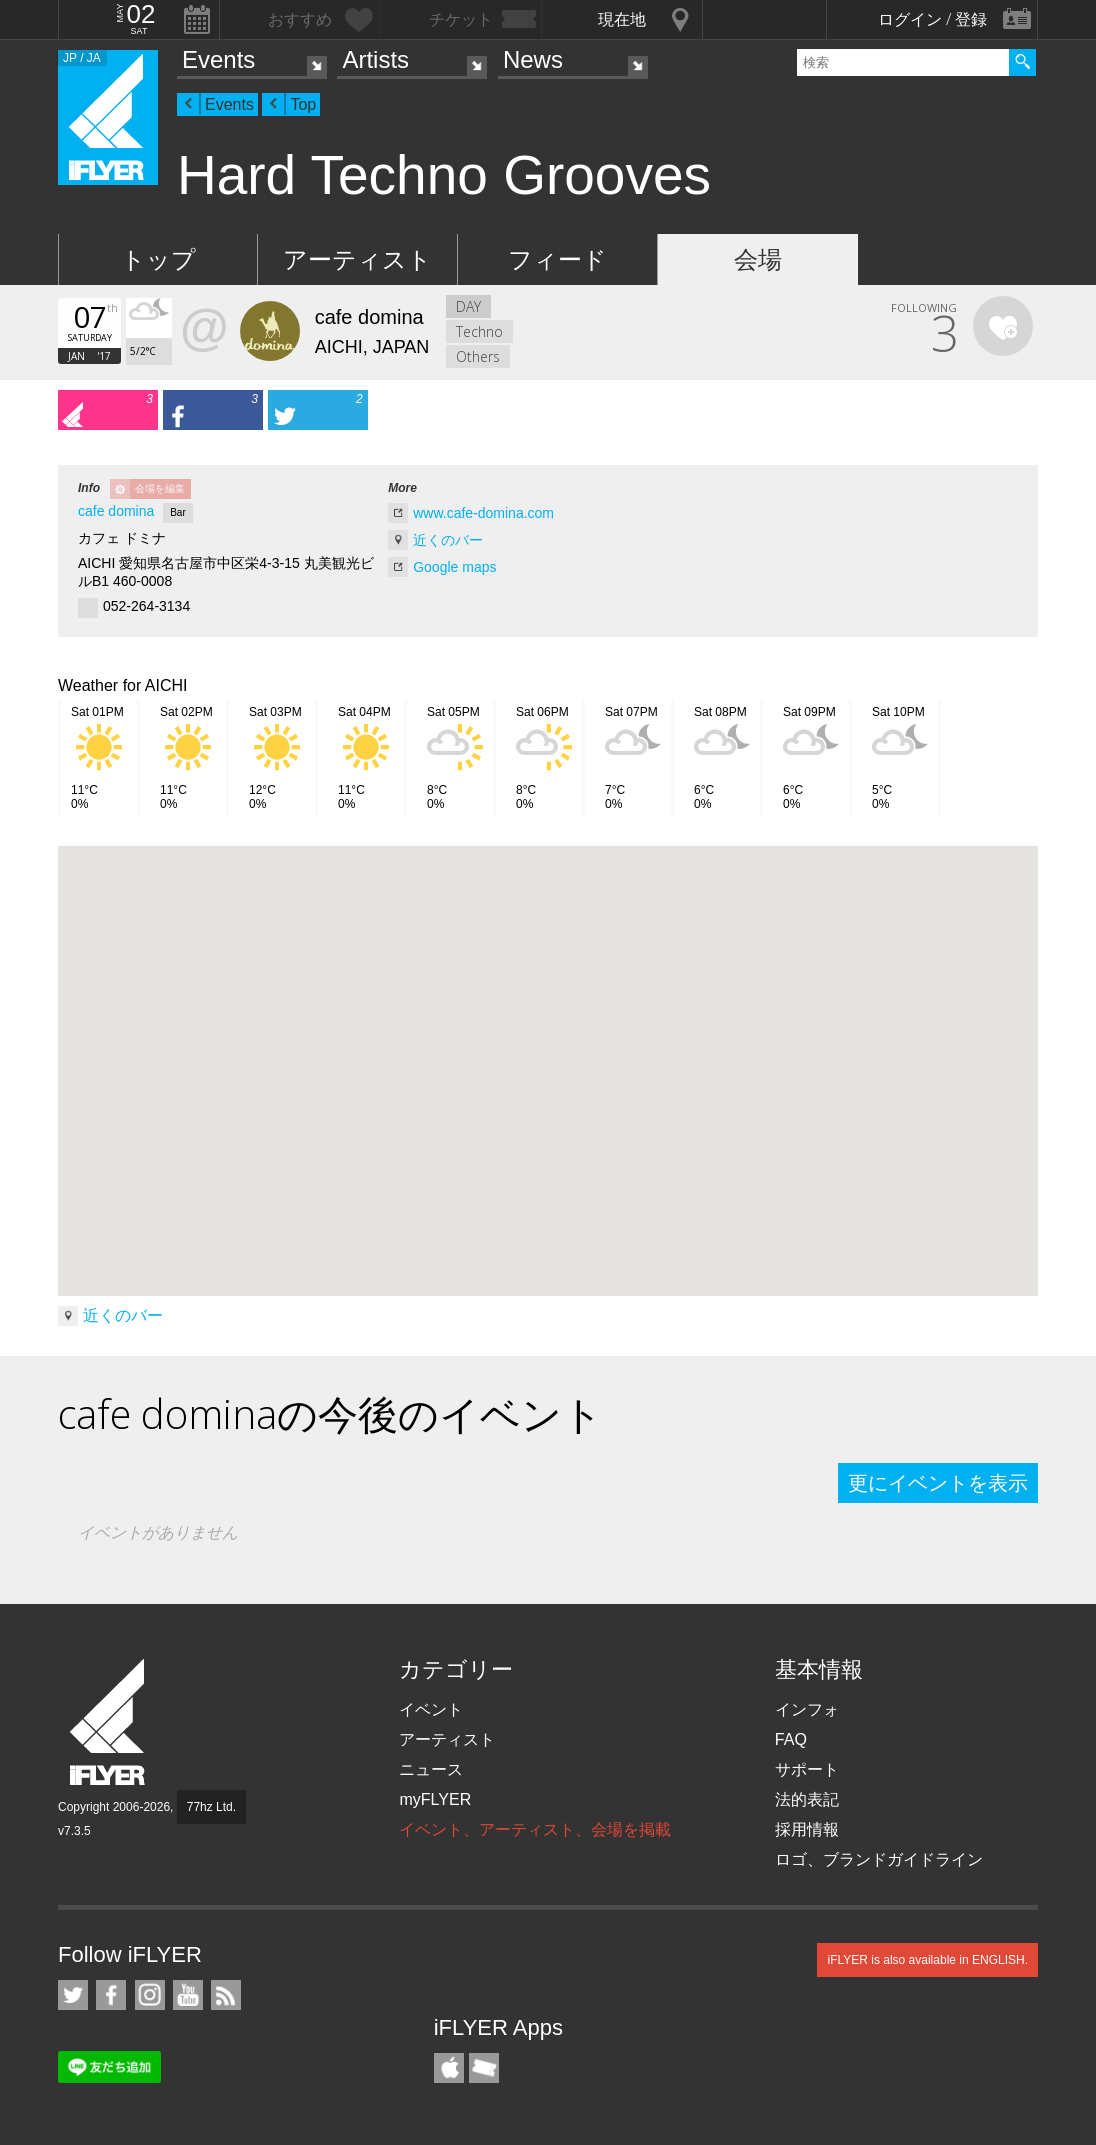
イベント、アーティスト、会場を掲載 (535, 1829)
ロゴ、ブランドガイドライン (879, 1859)
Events (218, 59)
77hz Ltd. (211, 1807)
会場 (758, 259)
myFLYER (435, 1799)
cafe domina (116, 511)
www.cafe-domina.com (483, 513)
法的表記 (807, 1799)
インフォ (807, 1709)
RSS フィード (226, 1995)
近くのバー (448, 540)
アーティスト (357, 259)
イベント (431, 1709)
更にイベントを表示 (938, 1483)
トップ (158, 259)
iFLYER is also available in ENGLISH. (927, 1960)
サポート (807, 1769)
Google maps (454, 567)
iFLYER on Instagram (150, 1995)
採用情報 (807, 1829)
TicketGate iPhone (484, 2068)
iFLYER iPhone (449, 2068)
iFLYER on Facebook (111, 1995)
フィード (557, 259)
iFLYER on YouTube (188, 1995)
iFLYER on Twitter (73, 1995)
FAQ (791, 1739)
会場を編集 (160, 488)
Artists (375, 59)
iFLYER (109, 1722)
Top (303, 104)
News (533, 59)
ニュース (431, 1769)
